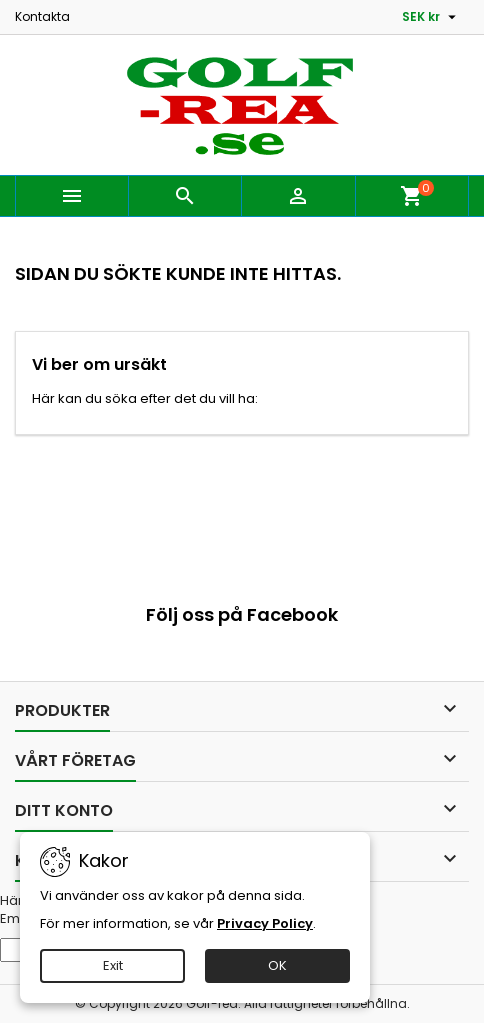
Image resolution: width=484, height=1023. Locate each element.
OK (277, 965)
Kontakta (42, 16)
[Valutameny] (431, 17)
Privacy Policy (265, 923)
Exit (113, 965)
